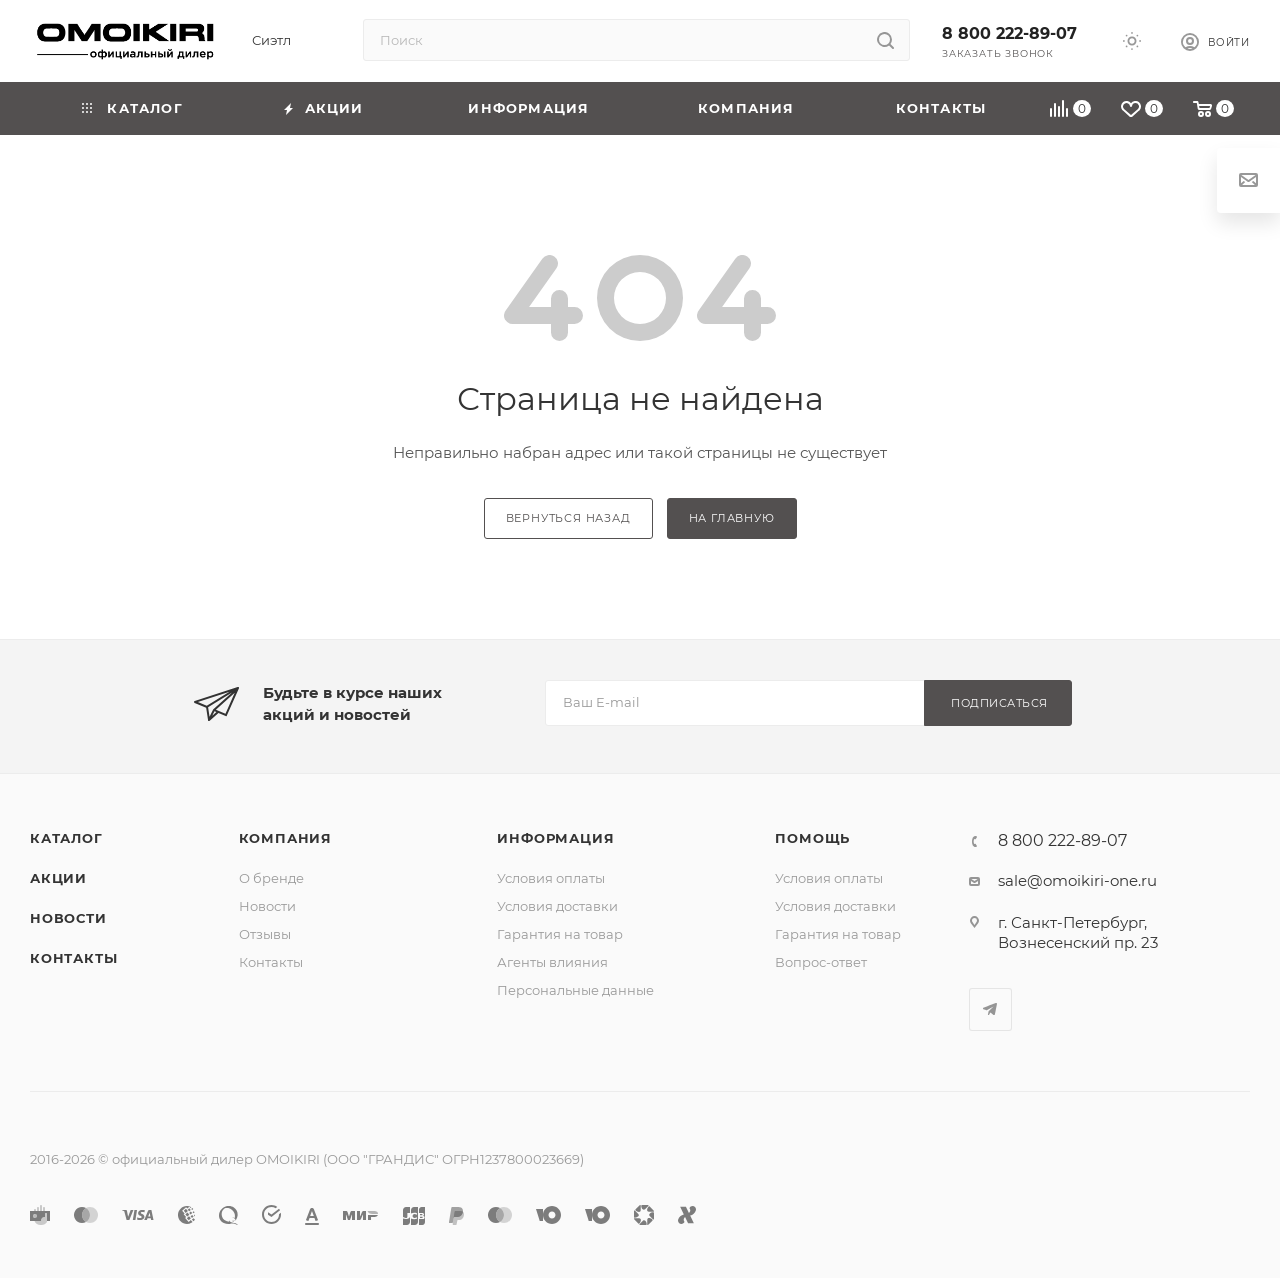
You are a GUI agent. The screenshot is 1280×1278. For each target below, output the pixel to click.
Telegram (990, 1009)
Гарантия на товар (560, 934)
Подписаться (999, 703)
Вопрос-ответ (821, 962)
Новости (68, 918)
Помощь (812, 838)
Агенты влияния (552, 962)
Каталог (66, 838)
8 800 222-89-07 (1009, 33)
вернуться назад (568, 518)
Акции (58, 878)
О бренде (271, 878)
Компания (285, 838)
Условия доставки (557, 906)
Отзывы (265, 934)
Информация (555, 838)
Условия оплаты (551, 878)
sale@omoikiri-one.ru (1077, 880)
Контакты (73, 958)
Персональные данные (575, 990)
